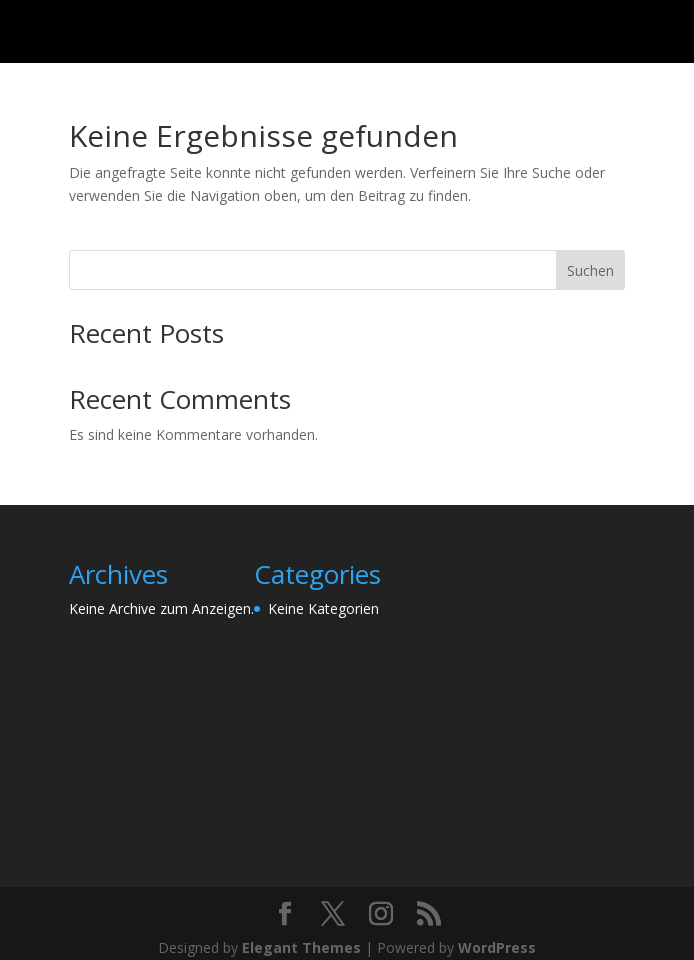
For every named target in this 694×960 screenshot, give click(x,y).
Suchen (590, 270)
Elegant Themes (301, 947)
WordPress (497, 947)
